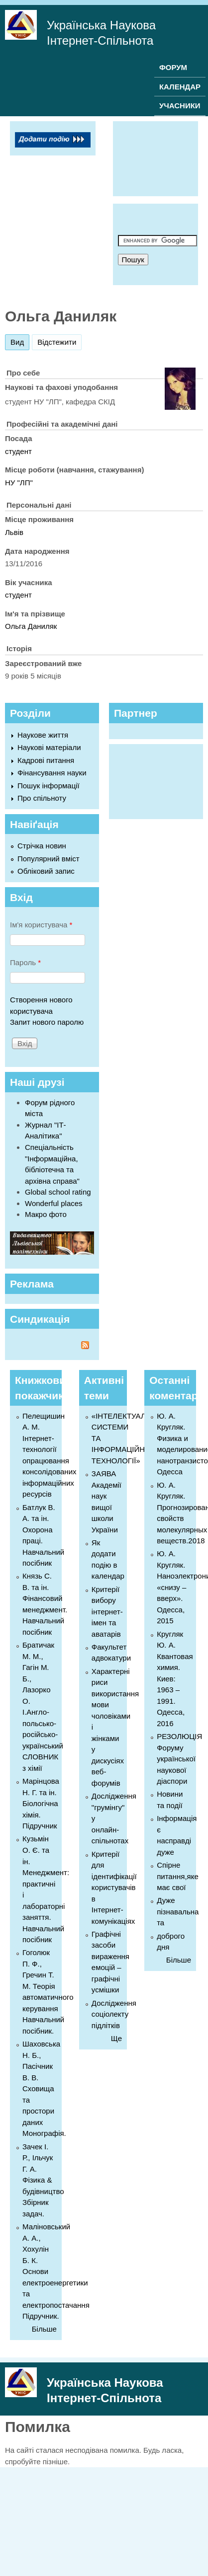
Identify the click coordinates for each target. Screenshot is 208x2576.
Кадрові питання (45, 760)
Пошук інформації (48, 785)
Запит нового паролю (47, 1022)
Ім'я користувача (41, 924)
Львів (14, 532)
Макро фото (46, 1214)
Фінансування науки (52, 772)
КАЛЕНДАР (180, 86)
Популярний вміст (48, 858)
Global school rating (58, 1192)
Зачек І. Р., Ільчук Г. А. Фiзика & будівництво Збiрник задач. (43, 2180)
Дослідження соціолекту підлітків (114, 2014)
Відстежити (56, 342)
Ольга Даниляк (31, 626)
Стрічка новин (41, 845)
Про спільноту (41, 798)
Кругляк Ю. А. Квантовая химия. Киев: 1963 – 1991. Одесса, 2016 (175, 1679)
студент (18, 451)
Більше (44, 2329)
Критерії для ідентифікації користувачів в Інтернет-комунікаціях (114, 1887)
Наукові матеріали (49, 747)
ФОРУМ (173, 67)
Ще (116, 2038)
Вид (19, 340)
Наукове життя (42, 735)
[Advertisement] (158, 157)
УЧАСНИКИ (180, 105)
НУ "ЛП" (19, 482)
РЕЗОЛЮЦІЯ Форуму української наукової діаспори (179, 1758)
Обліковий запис (46, 871)
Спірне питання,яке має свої (178, 1876)
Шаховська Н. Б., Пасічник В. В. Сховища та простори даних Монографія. (44, 2088)
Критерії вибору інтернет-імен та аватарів (107, 1611)
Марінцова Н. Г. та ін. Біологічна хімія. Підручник (40, 1803)
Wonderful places (54, 1203)
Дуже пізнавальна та (178, 1911)
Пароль (25, 962)
